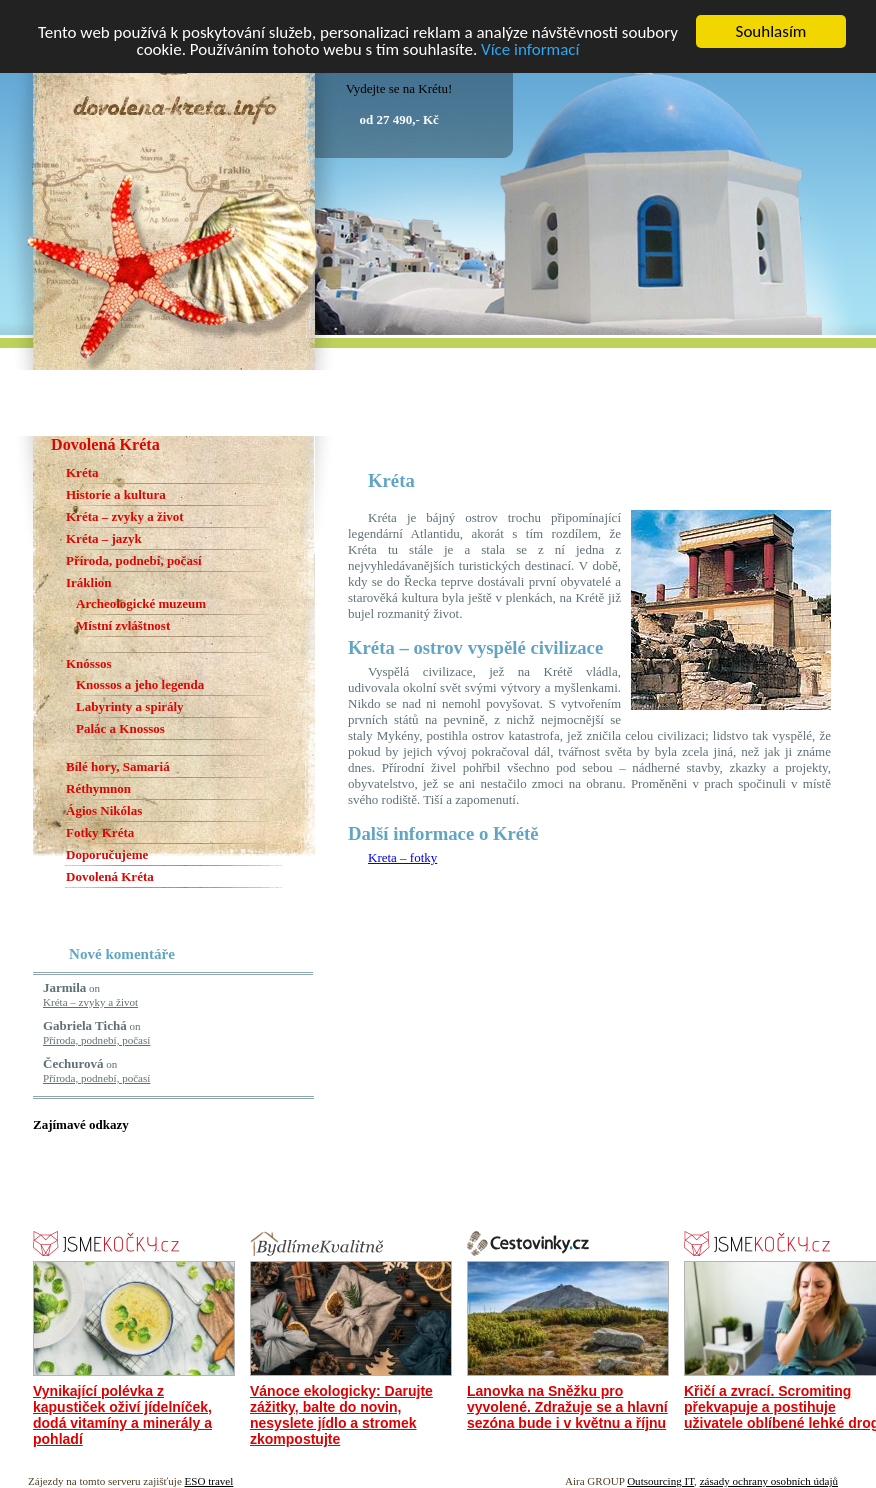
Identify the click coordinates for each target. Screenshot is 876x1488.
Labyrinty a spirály (130, 706)
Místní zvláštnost (123, 625)
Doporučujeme (107, 854)
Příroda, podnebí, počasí (134, 560)
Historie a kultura (116, 494)
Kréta (82, 472)
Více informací (530, 49)
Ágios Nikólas (104, 810)
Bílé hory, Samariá (118, 766)
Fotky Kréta (100, 832)
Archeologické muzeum (141, 603)
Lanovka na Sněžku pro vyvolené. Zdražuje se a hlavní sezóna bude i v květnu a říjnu (567, 1407)
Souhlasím (771, 31)
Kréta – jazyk (104, 538)
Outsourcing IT (660, 1481)
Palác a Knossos (120, 728)
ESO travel (209, 1481)
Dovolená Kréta (110, 876)
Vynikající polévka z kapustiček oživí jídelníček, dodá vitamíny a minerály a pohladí (122, 1415)
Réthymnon (98, 788)
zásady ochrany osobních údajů (769, 1481)
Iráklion (89, 582)
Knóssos (89, 663)
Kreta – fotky (402, 857)
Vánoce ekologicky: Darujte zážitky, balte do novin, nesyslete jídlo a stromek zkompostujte (341, 1415)
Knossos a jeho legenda (140, 684)
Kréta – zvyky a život (125, 516)
